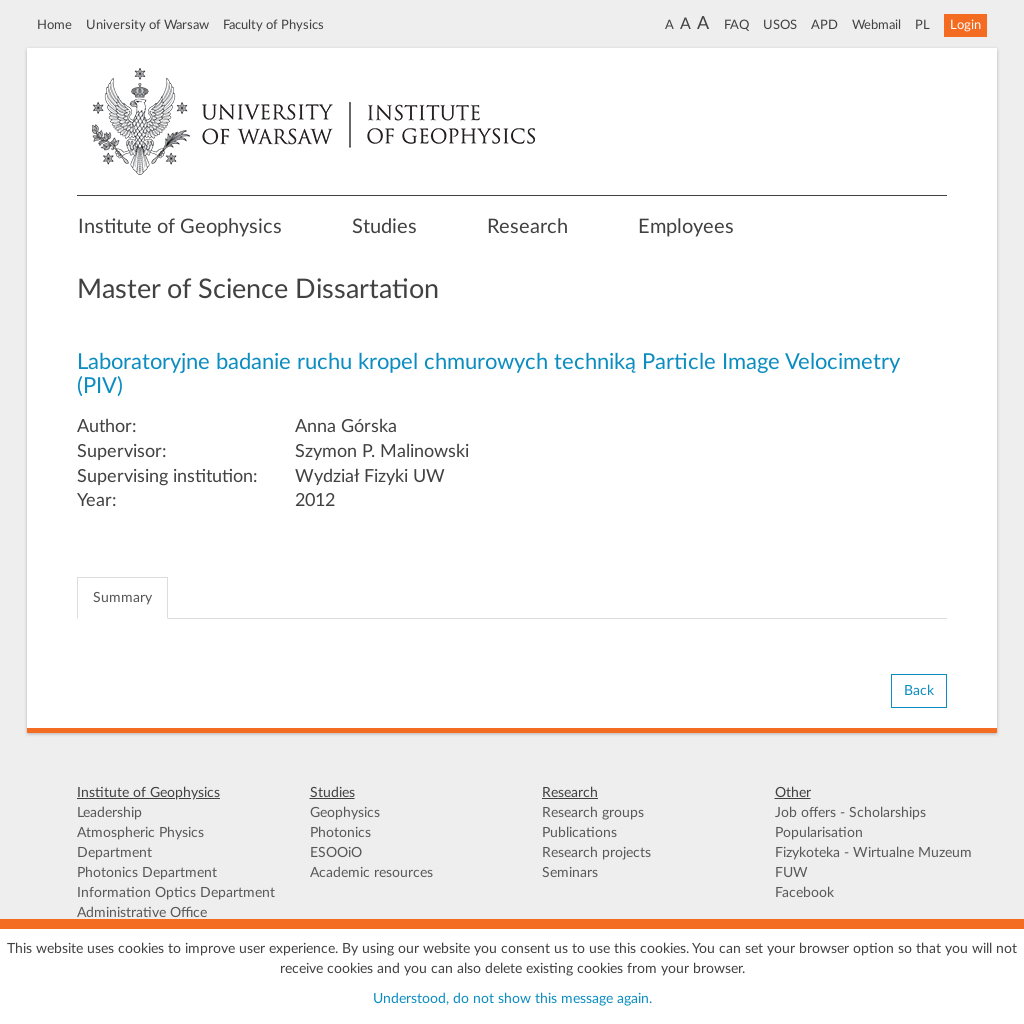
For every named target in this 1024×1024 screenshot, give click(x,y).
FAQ (736, 25)
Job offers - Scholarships (850, 813)
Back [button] (919, 691)
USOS (780, 25)
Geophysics (345, 813)
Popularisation (819, 833)
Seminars (570, 873)
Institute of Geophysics (180, 227)
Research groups (593, 813)
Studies (384, 227)
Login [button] (965, 25)
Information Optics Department (176, 893)
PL (922, 25)
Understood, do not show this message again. (512, 999)
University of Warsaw (147, 25)
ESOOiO (336, 853)
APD (824, 25)
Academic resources (371, 873)
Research (527, 227)
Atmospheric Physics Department (140, 843)
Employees (686, 227)
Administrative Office (142, 913)
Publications (579, 833)
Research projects (596, 853)
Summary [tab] (122, 598)
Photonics (340, 833)
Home (54, 25)
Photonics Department (147, 873)
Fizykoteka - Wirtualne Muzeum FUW (873, 863)
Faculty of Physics (273, 25)
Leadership (109, 813)
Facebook (804, 893)
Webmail (876, 25)
